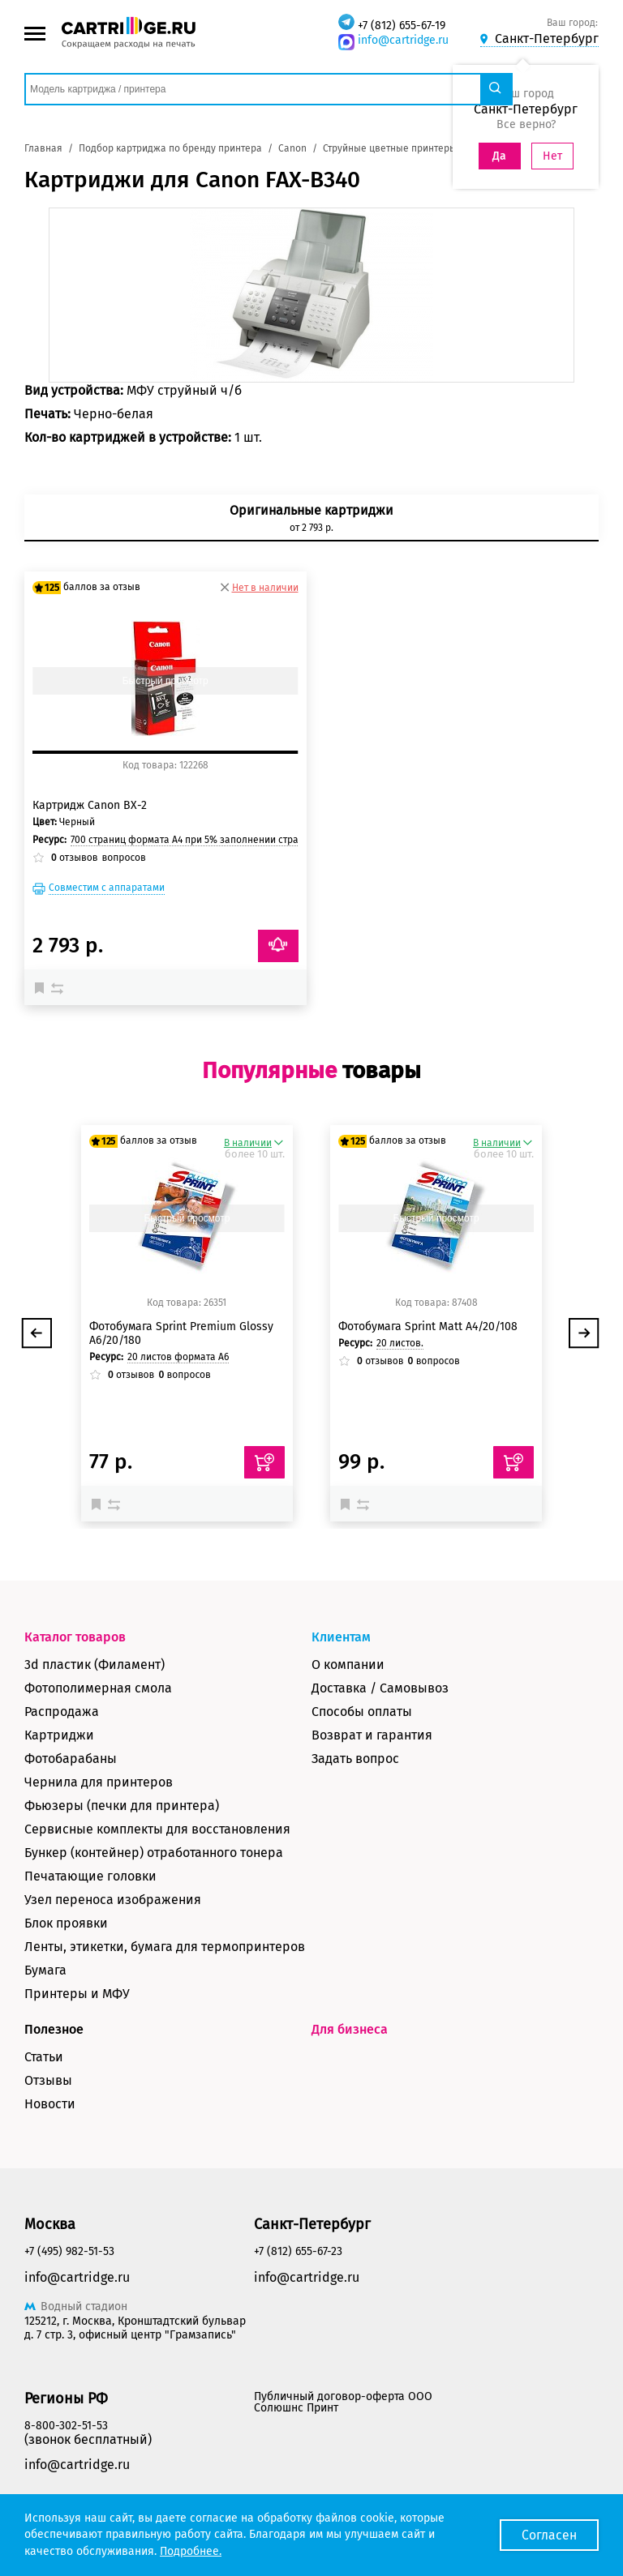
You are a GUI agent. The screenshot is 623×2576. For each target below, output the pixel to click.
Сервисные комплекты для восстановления (157, 1829)
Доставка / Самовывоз (380, 1688)
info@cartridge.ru (403, 40)
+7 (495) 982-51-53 (69, 2251)
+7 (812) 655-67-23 (298, 2251)
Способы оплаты (362, 1711)
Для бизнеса (350, 2029)
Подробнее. (190, 2551)
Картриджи (59, 1735)
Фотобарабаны (70, 1758)
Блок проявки (66, 1923)
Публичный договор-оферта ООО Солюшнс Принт (343, 2402)
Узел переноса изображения (112, 1899)
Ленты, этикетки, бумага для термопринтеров (164, 1946)
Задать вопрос (355, 1758)
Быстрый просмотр (165, 681)
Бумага (45, 1970)
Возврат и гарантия (372, 1735)
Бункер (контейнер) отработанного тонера (153, 1852)
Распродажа (61, 1711)
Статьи (43, 2057)
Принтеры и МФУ (77, 1993)
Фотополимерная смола (98, 1688)
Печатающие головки (90, 1876)
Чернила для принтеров (98, 1782)
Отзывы (48, 2080)
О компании (348, 1664)
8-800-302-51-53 (66, 2426)
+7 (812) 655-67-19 (401, 25)
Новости (49, 2104)
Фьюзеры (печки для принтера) (121, 1805)
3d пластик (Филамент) (94, 1664)
